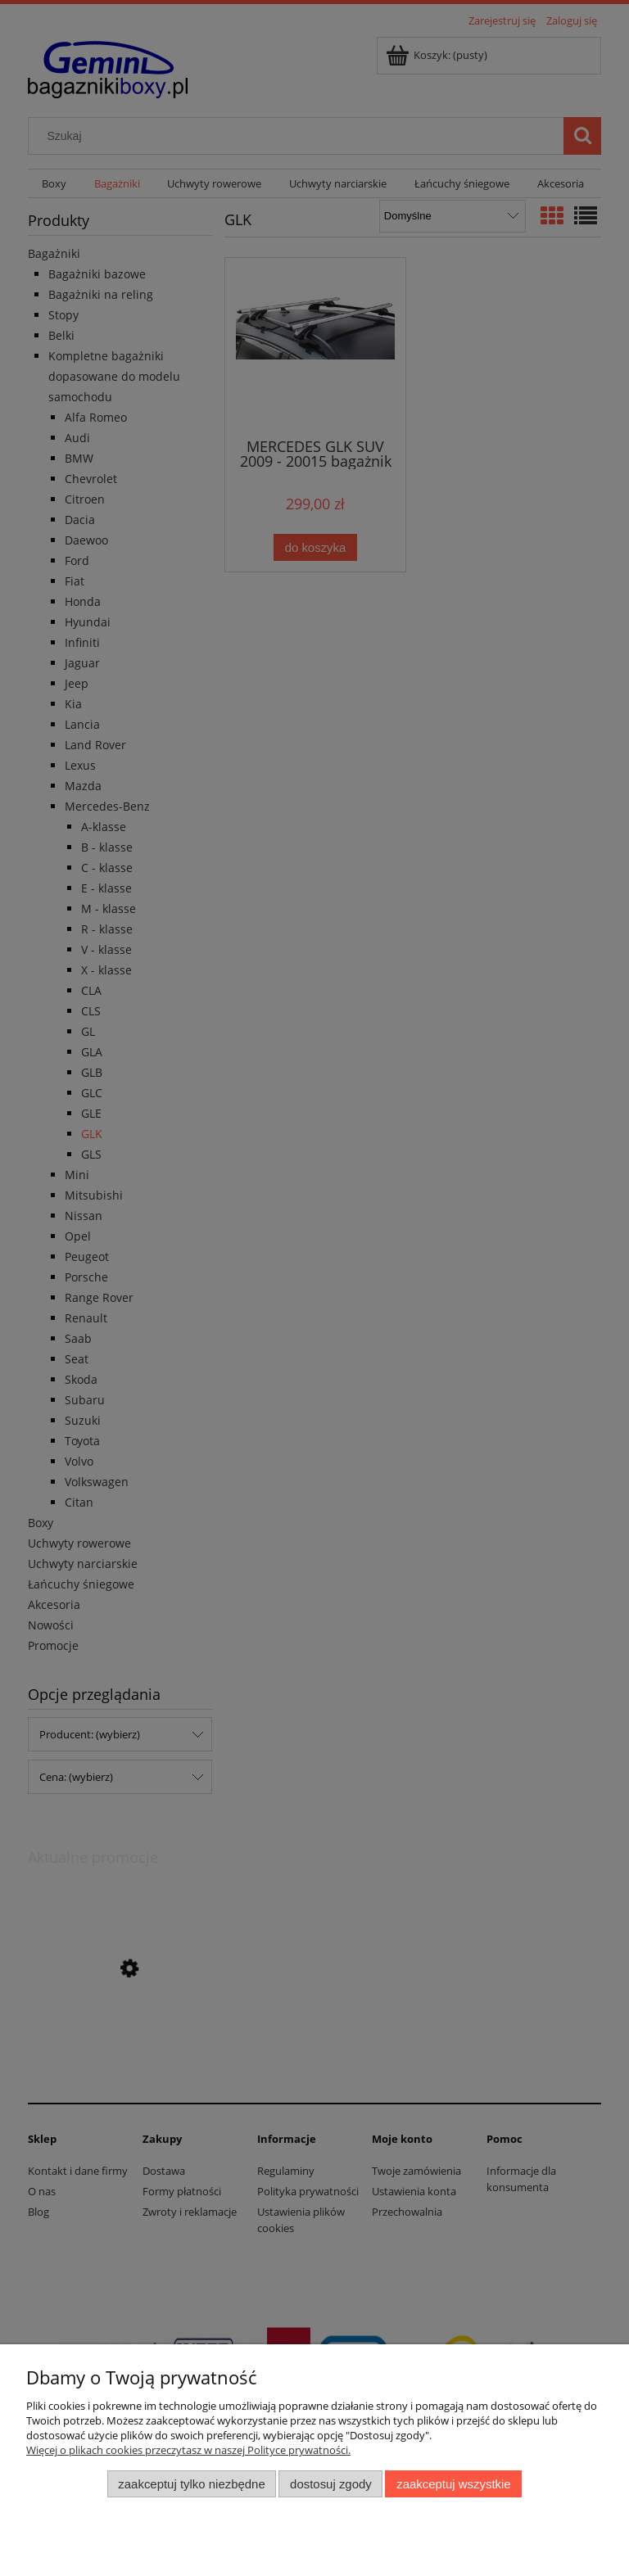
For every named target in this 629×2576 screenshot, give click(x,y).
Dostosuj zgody (331, 2484)
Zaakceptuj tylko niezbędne (191, 2484)
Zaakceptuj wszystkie (453, 2484)
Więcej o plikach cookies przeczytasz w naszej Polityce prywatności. (188, 2450)
